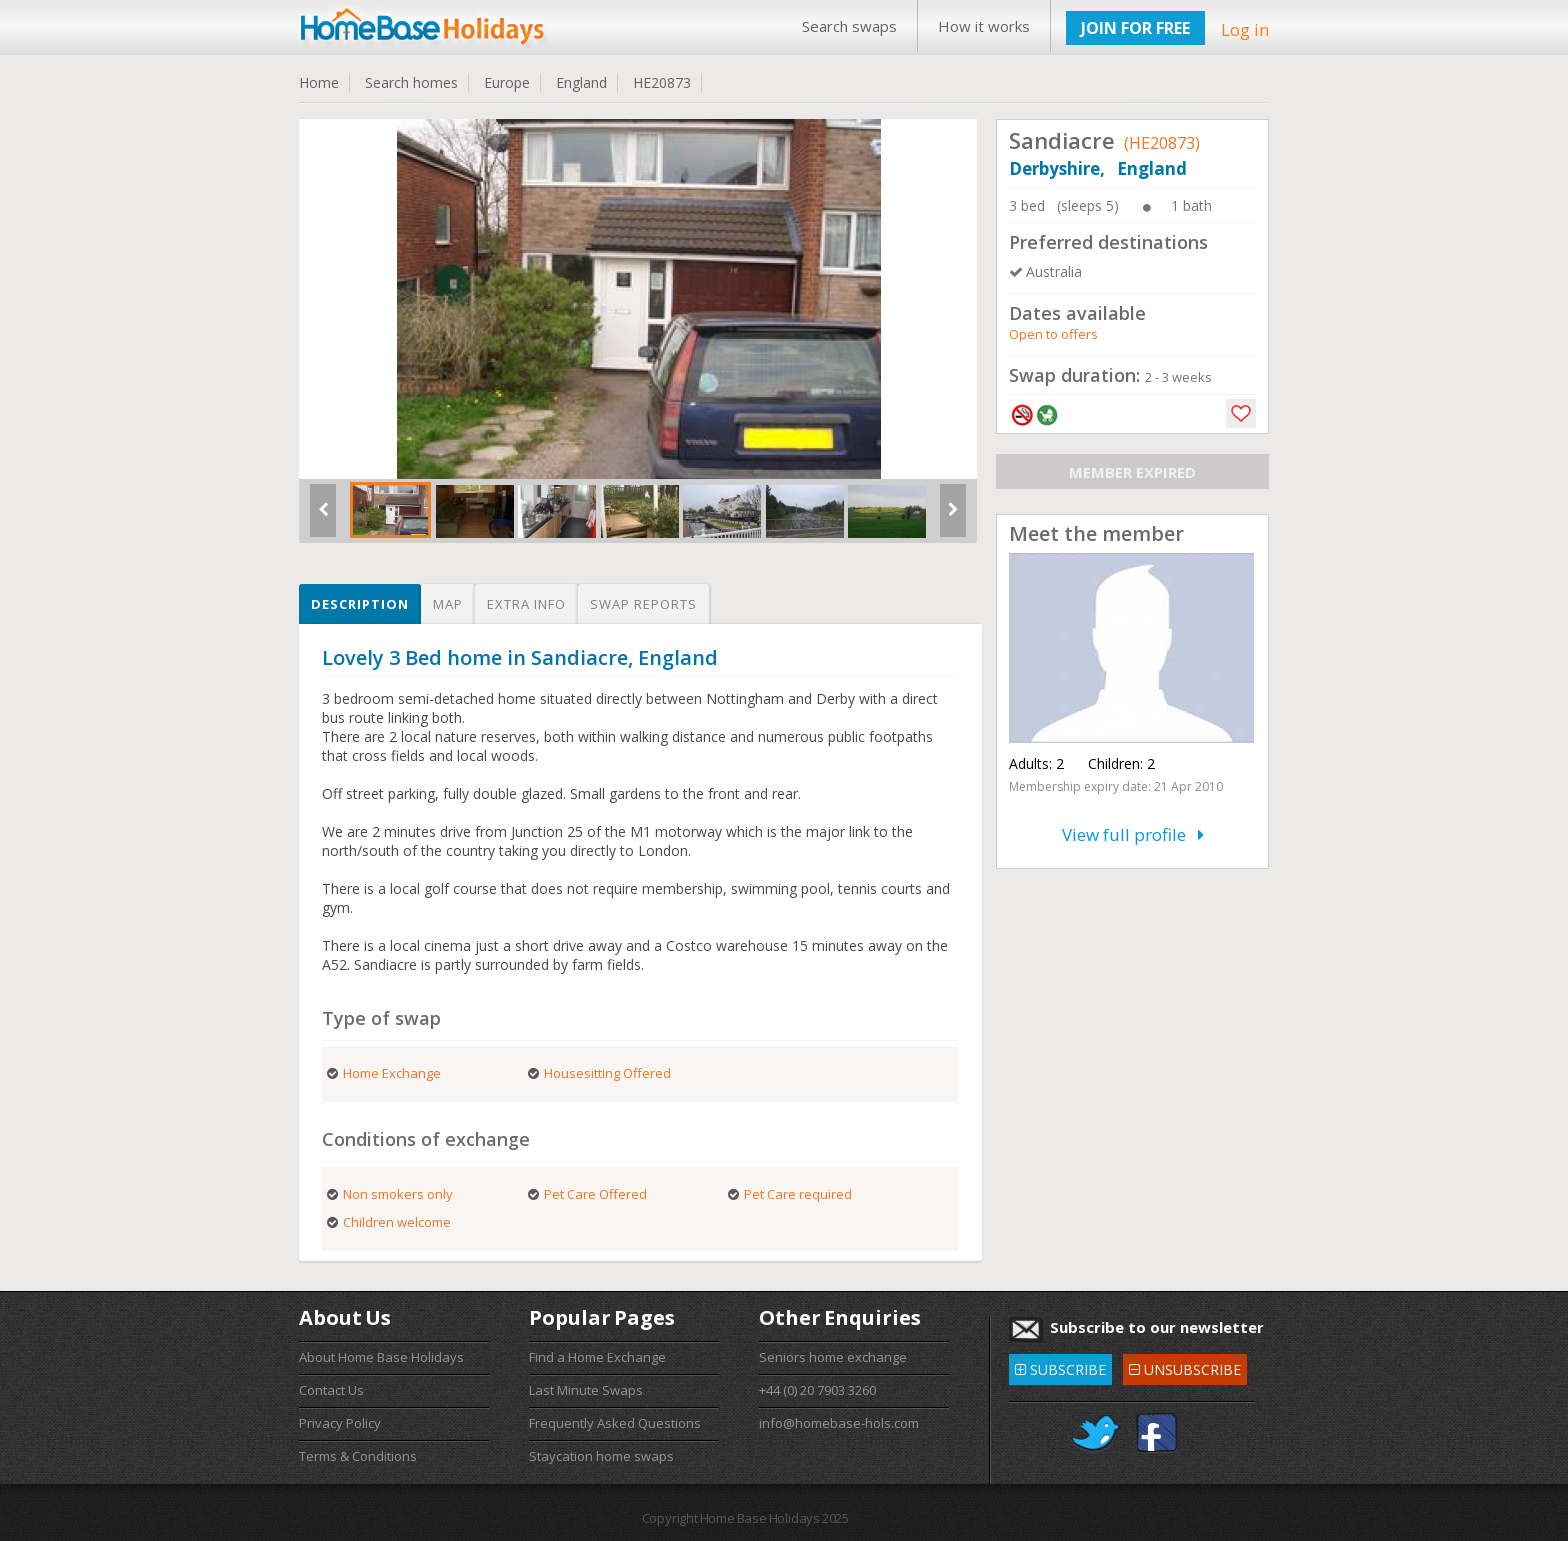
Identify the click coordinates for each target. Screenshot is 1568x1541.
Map (448, 604)
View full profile (1133, 834)
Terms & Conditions (358, 1456)
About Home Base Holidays (381, 1357)
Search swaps (849, 26)
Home (319, 82)
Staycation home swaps (601, 1456)
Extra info (526, 604)
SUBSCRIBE (1060, 1366)
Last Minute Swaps (586, 1390)
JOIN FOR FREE (1135, 28)
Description (360, 604)
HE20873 (662, 82)
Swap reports (643, 604)
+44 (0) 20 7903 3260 (817, 1390)
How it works (984, 26)
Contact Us (331, 1390)
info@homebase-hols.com (839, 1423)
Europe (507, 82)
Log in (1245, 29)
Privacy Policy (340, 1423)
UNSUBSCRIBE (1185, 1366)
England (581, 82)
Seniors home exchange (833, 1357)
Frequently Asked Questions (615, 1423)
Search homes (411, 82)
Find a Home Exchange (597, 1357)
